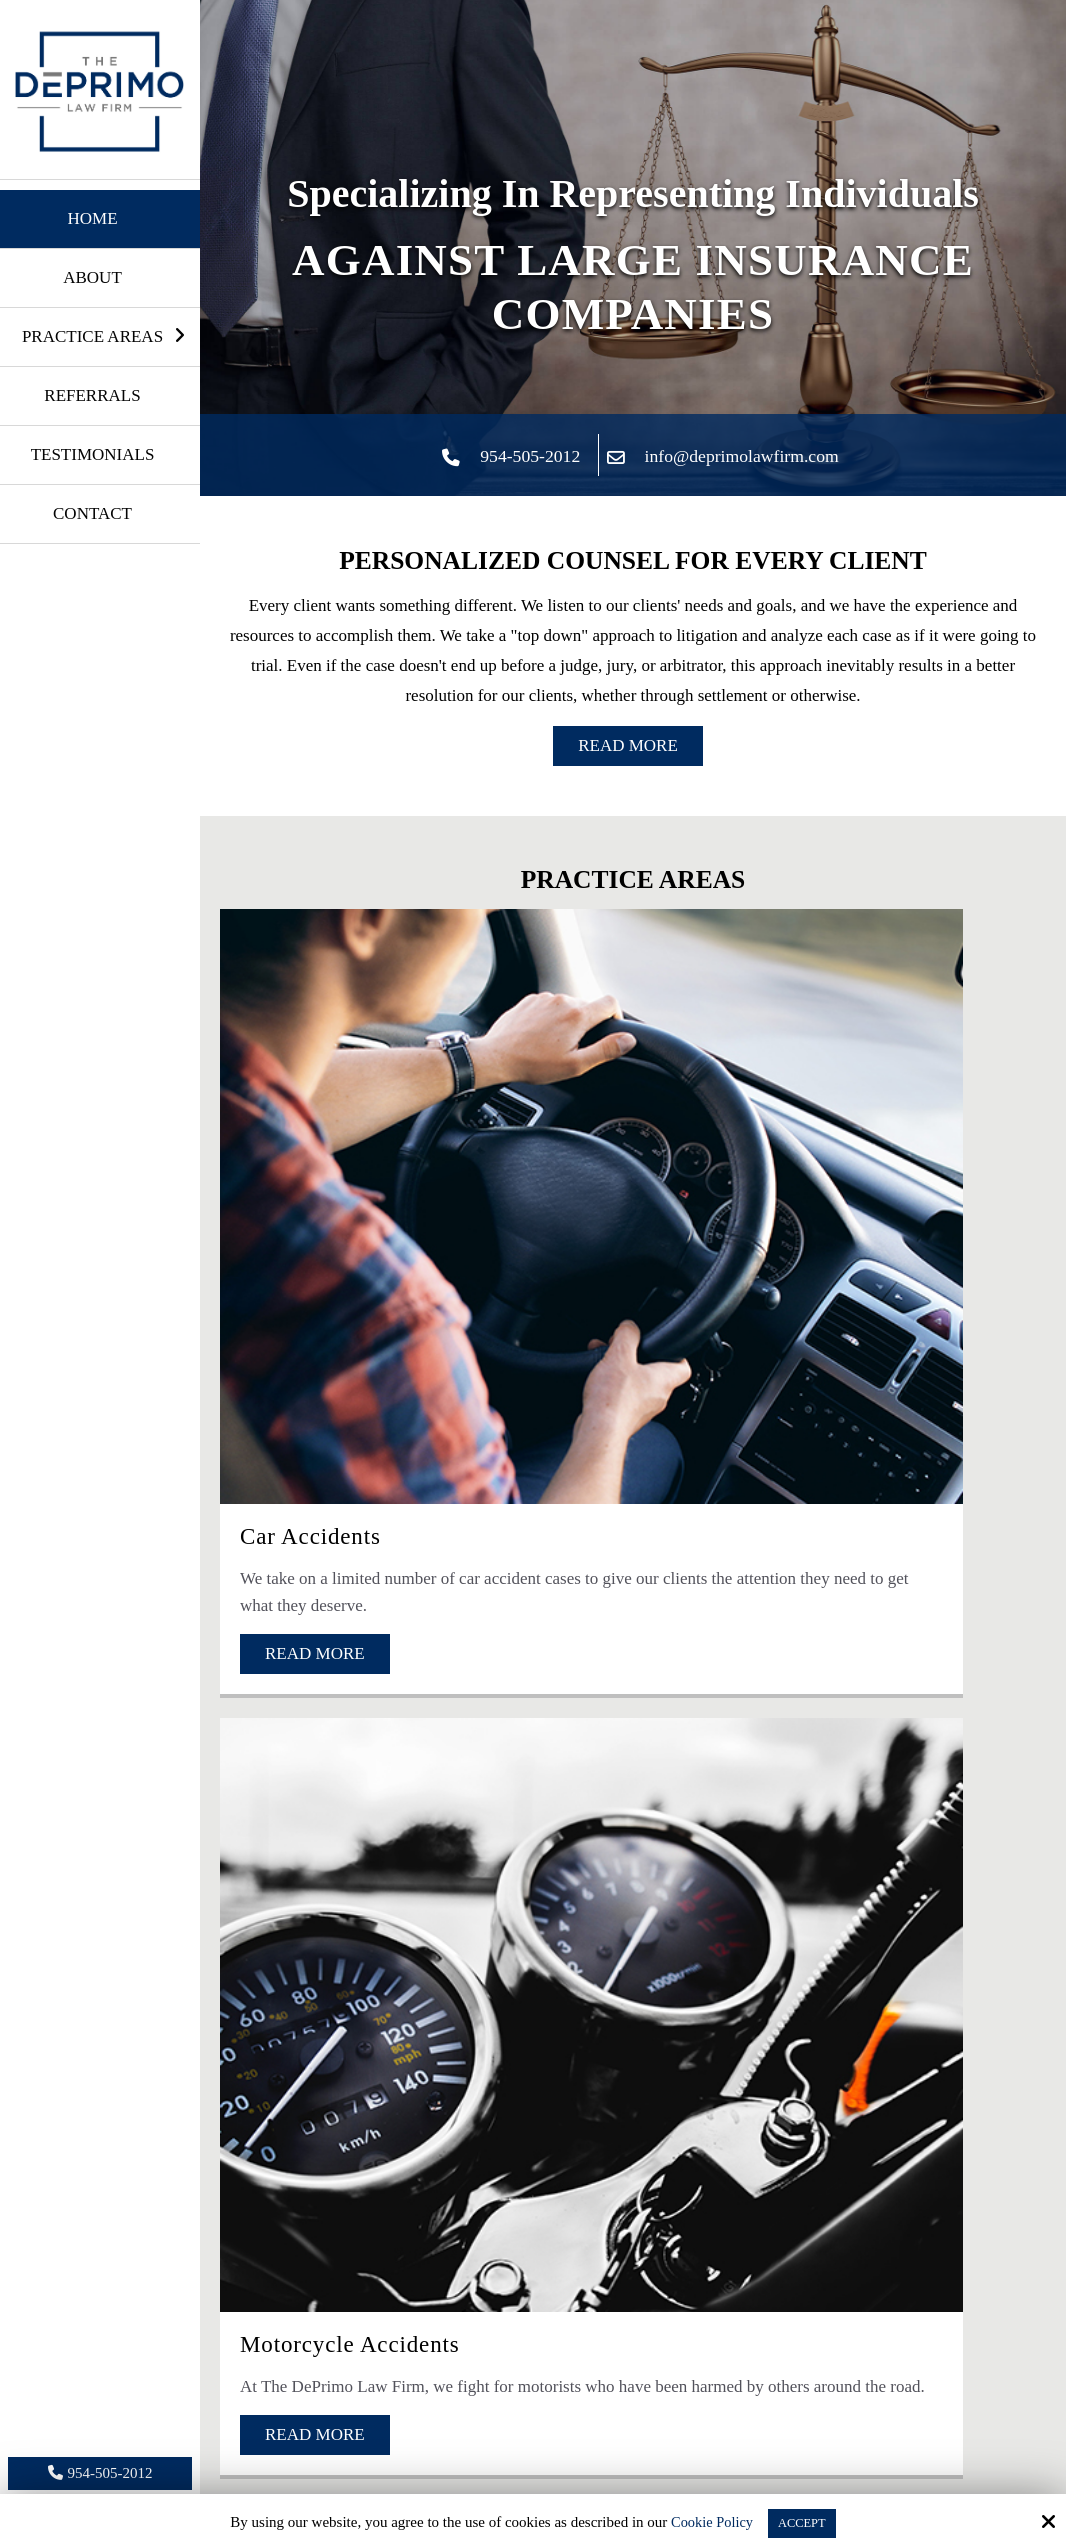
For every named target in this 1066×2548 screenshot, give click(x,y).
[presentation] (440, 1894)
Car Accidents (305, 1154)
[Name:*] (633, 1559)
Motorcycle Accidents (615, 1154)
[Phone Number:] (808, 1632)
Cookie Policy (706, 2522)
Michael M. (581, 2302)
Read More (628, 745)
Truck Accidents (863, 1154)
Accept (804, 2522)
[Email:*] (458, 1632)
